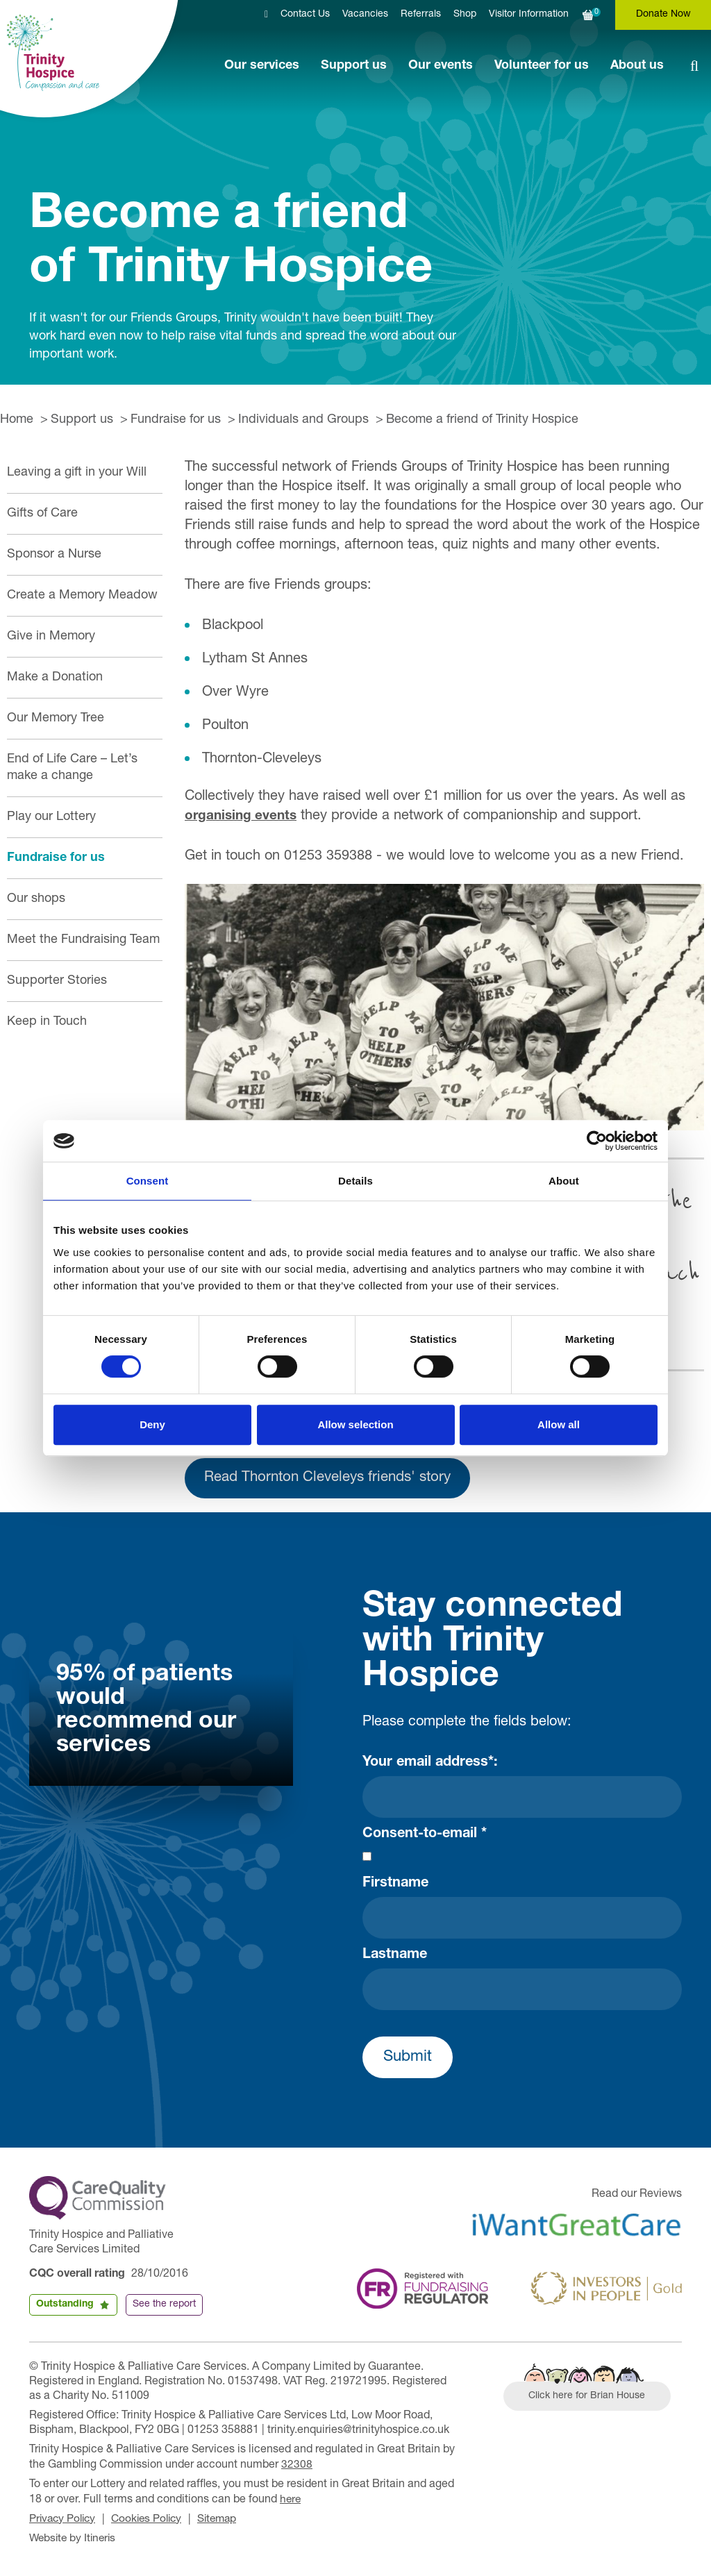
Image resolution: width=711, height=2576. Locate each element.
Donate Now (663, 14)
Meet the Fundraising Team (83, 940)
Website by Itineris (74, 2539)
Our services (261, 66)
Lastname (394, 1959)
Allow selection (355, 1424)
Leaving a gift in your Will (77, 473)
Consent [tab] (147, 1181)
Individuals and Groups (303, 420)
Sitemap (226, 2521)
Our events (440, 66)
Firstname (395, 1887)
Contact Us (305, 14)
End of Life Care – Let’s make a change (72, 768)
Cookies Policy (152, 2521)
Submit (407, 2060)
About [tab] (564, 1181)
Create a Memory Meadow (82, 595)
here (291, 2501)
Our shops (36, 899)
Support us (354, 66)
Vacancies (365, 14)
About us (637, 66)
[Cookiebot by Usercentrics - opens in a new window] (597, 1140)
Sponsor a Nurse (54, 555)
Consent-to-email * (424, 1838)
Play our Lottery (51, 817)
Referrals (421, 14)
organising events (243, 816)
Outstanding (65, 2307)
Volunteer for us (541, 66)
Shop (464, 14)
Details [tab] (355, 1181)
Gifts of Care (42, 514)
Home (16, 420)
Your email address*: (430, 1766)
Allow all (558, 1424)
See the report (164, 2307)
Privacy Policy (64, 2521)
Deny (152, 1424)
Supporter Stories (57, 981)
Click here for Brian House (589, 2399)
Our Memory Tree (55, 718)
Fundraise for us (176, 420)
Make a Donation (55, 677)
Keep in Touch (47, 1022)
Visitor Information (529, 14)
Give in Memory (51, 636)
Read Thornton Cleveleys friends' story (336, 1481)
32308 (296, 2467)
